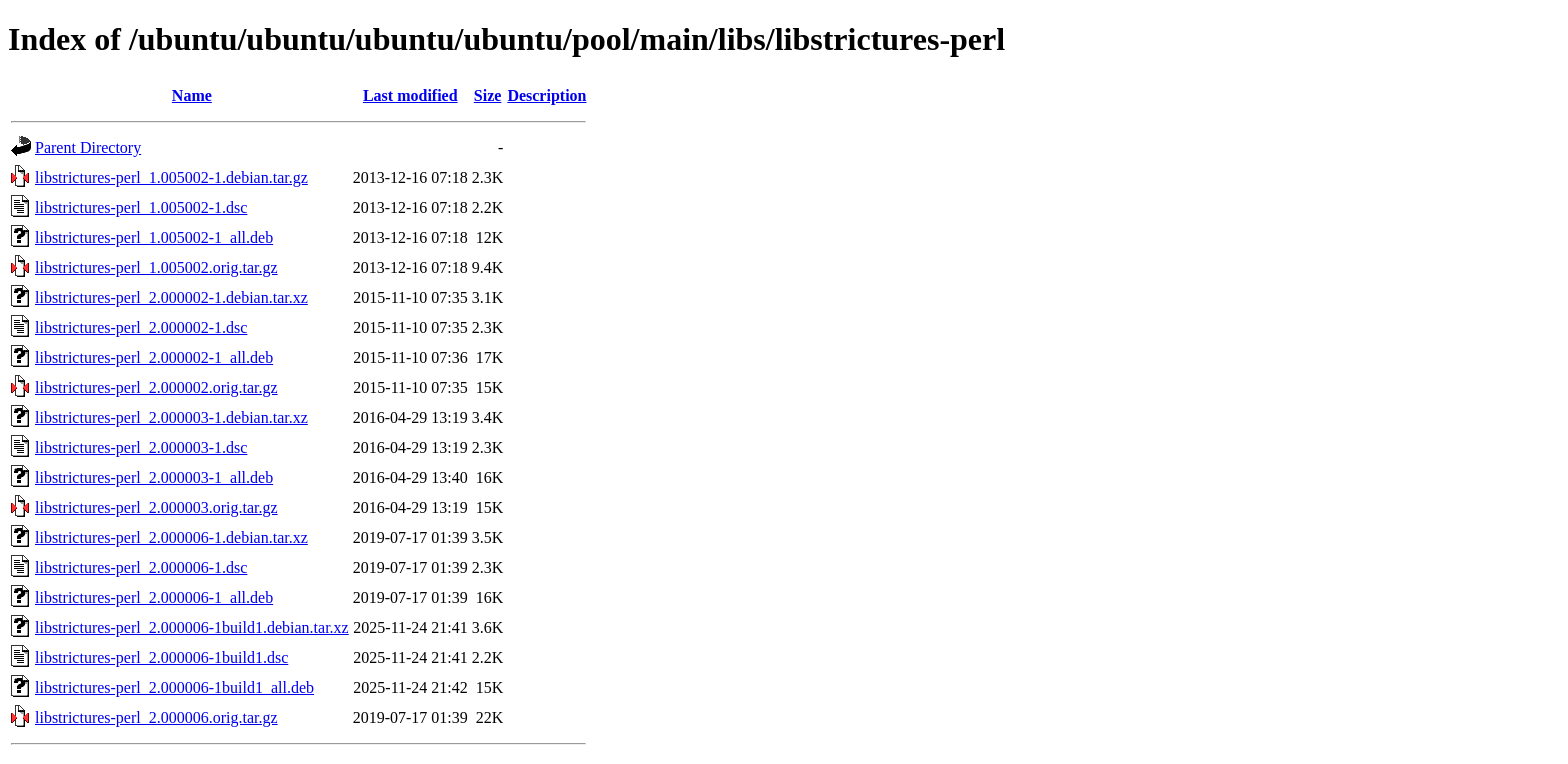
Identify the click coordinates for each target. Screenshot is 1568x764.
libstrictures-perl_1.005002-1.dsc (141, 207)
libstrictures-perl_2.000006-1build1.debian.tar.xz (192, 627)
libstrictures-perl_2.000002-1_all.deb (154, 357)
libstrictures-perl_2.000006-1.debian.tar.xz (171, 537)
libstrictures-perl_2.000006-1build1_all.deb (174, 687)
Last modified (410, 95)
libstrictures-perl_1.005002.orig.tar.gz (156, 267)
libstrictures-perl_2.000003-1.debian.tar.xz (171, 417)
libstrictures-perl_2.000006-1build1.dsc (161, 657)
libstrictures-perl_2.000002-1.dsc (141, 327)
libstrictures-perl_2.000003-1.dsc (141, 447)
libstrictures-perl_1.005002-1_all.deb (154, 237)
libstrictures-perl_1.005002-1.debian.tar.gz (171, 177)
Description (546, 95)
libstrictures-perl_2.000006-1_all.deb (154, 597)
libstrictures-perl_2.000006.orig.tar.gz (156, 717)
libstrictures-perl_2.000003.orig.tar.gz (156, 507)
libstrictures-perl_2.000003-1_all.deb (154, 477)
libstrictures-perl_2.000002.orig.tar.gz (156, 387)
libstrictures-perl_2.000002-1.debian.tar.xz (171, 297)
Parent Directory (88, 147)
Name (192, 95)
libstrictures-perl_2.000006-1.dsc (141, 567)
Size (488, 95)
